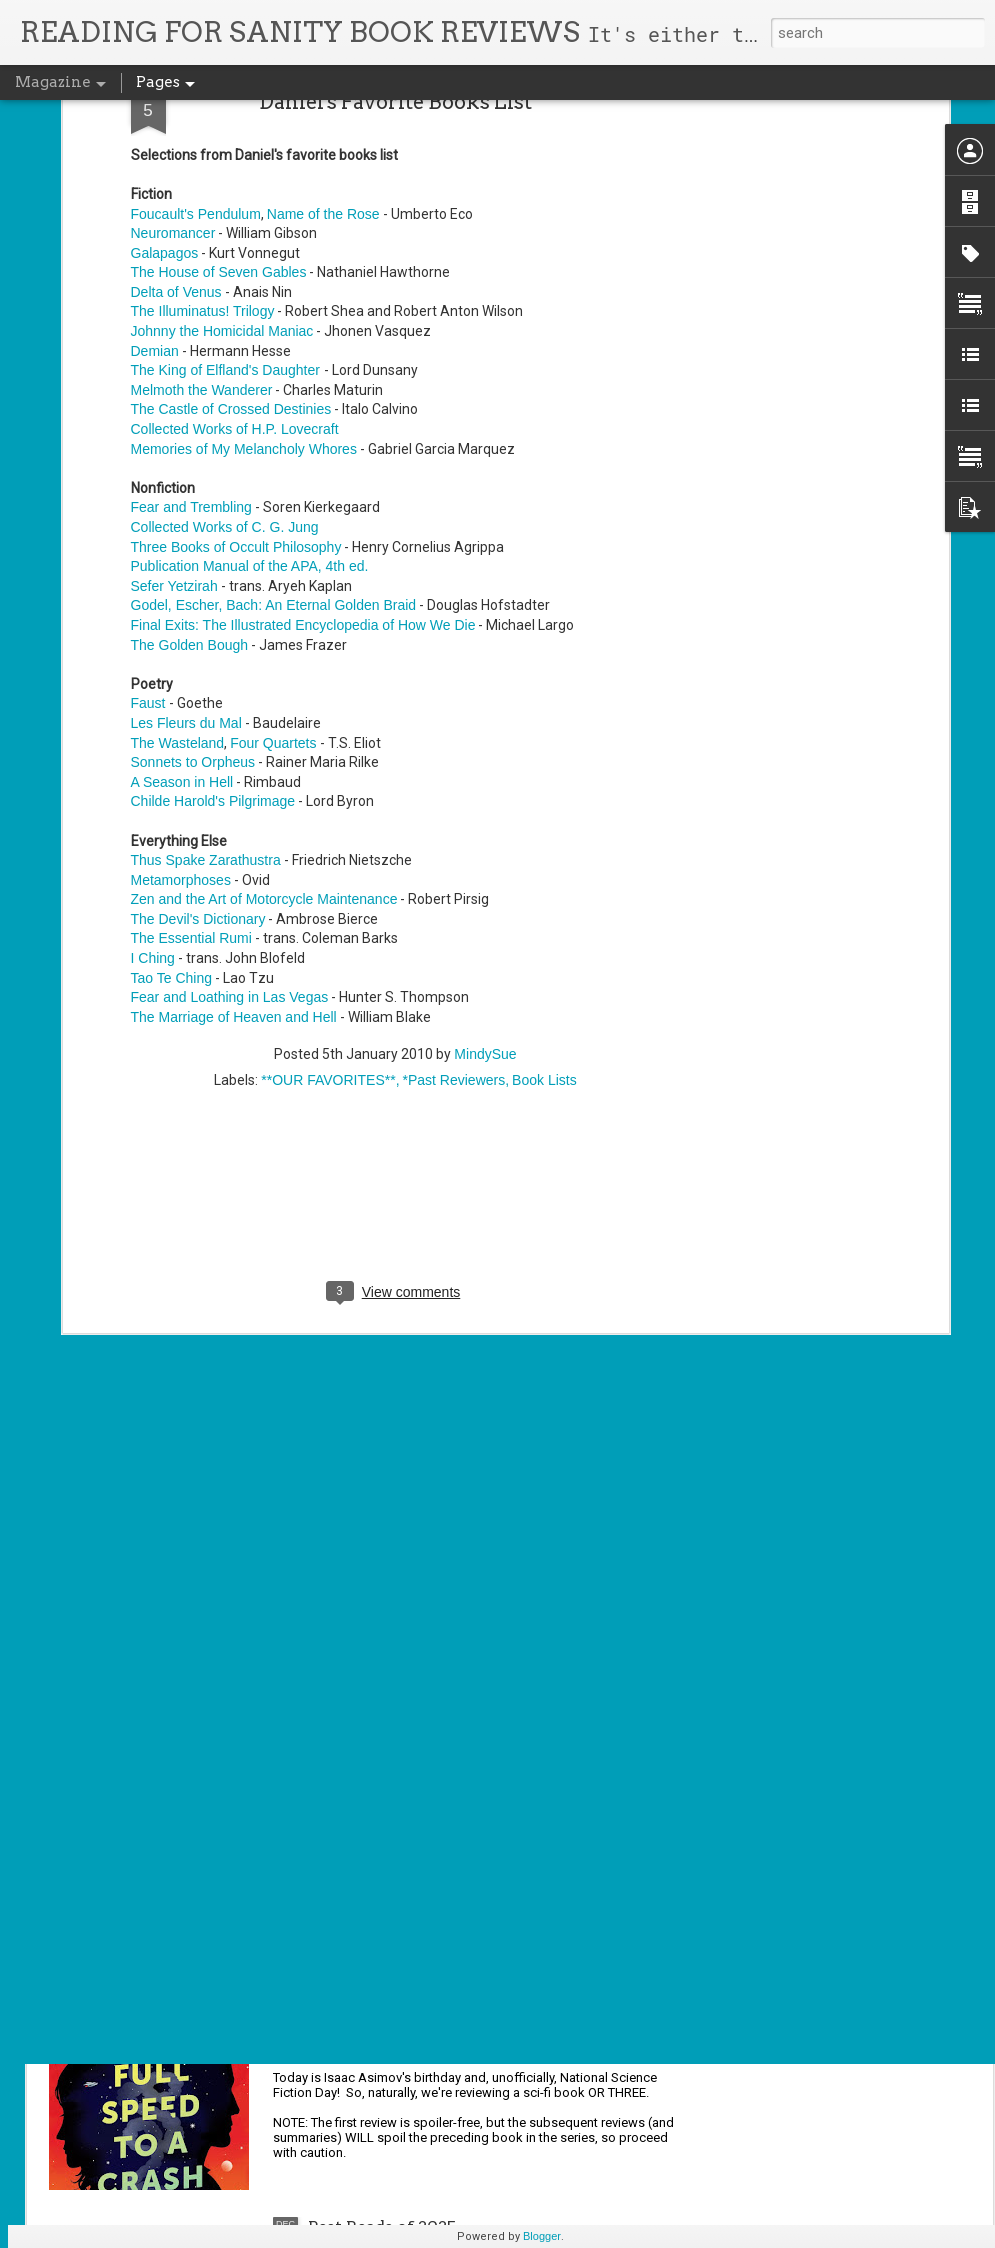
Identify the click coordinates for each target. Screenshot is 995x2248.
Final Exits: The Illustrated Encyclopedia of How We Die (303, 402)
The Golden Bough (190, 422)
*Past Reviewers (454, 858)
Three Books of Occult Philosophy (236, 324)
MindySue (485, 832)
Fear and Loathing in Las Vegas (230, 774)
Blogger (542, 2236)
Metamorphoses (181, 657)
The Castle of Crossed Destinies (231, 187)
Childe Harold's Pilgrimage (213, 579)
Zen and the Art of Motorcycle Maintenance (264, 677)
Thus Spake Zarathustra (206, 637)
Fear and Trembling (191, 285)
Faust (148, 481)
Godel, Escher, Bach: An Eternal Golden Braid (274, 383)
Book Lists (544, 858)
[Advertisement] (395, 987)
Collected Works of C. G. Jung (225, 304)
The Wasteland (178, 520)
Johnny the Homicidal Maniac (222, 108)
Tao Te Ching (171, 755)
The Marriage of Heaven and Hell (234, 794)
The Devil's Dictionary (198, 696)
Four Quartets (273, 520)
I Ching (153, 735)
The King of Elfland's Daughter (227, 147)
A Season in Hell (182, 559)
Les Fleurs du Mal (186, 500)
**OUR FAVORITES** (328, 858)
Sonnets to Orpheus (193, 539)
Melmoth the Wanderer (202, 167)
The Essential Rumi (191, 716)
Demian (155, 128)
